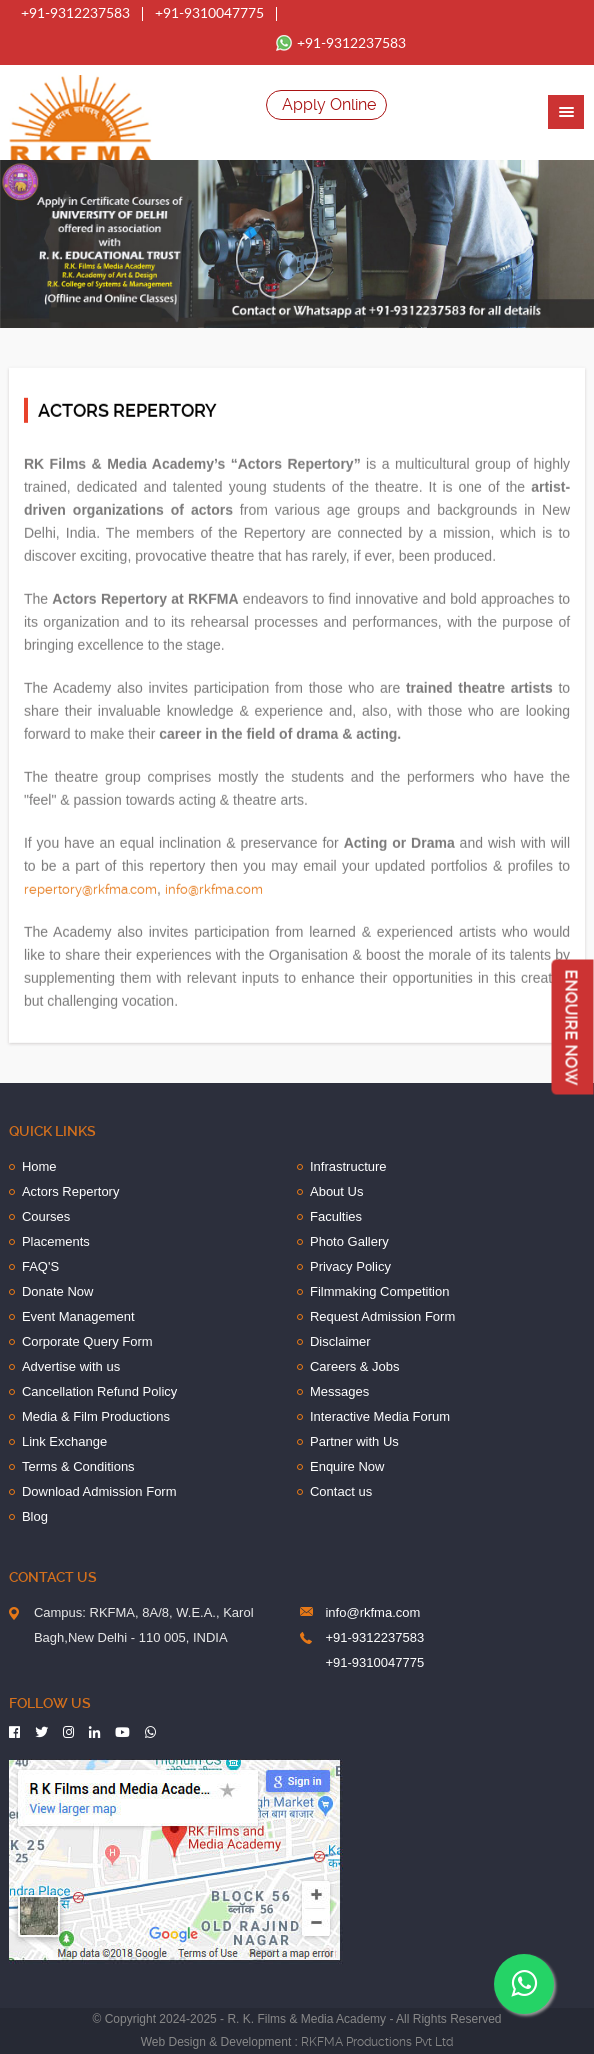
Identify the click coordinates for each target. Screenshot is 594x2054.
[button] (566, 112)
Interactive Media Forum (380, 1416)
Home (39, 1166)
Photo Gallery (349, 1241)
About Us (336, 1191)
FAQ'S (40, 1266)
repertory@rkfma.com (90, 888)
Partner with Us (354, 1441)
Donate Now (58, 1291)
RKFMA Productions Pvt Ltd (377, 2042)
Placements (56, 1241)
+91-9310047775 (209, 14)
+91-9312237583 (75, 14)
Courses (46, 1216)
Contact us (341, 1491)
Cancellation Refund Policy (99, 1391)
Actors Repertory (71, 1191)
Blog (35, 1516)
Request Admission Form (382, 1316)
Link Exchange (64, 1441)
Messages (339, 1391)
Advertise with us (71, 1366)
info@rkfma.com (214, 888)
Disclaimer (340, 1341)
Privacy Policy (350, 1266)
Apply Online (329, 104)
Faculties (336, 1216)
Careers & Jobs (355, 1366)
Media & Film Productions (96, 1416)
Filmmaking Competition (379, 1291)
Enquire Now (347, 1466)
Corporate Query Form (87, 1341)
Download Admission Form (99, 1491)
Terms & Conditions (78, 1466)
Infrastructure (348, 1166)
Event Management (78, 1316)
